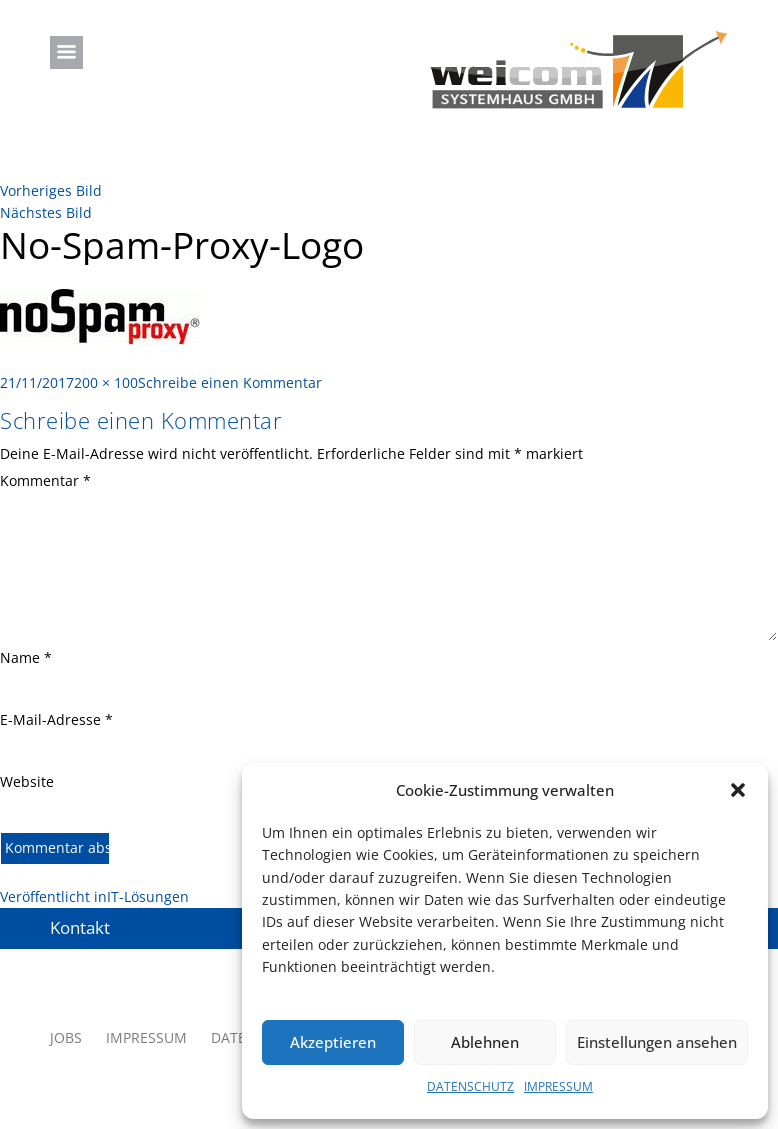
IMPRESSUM (558, 1086)
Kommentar (45, 480)
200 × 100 (106, 382)
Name (26, 657)
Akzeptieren (333, 1042)
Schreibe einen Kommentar (230, 382)
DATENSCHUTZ (470, 1086)
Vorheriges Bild (51, 190)
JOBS (66, 1037)
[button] (738, 790)
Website (27, 781)
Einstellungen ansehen (657, 1042)
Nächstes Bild (46, 212)
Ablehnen (485, 1042)
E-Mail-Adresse (56, 719)
